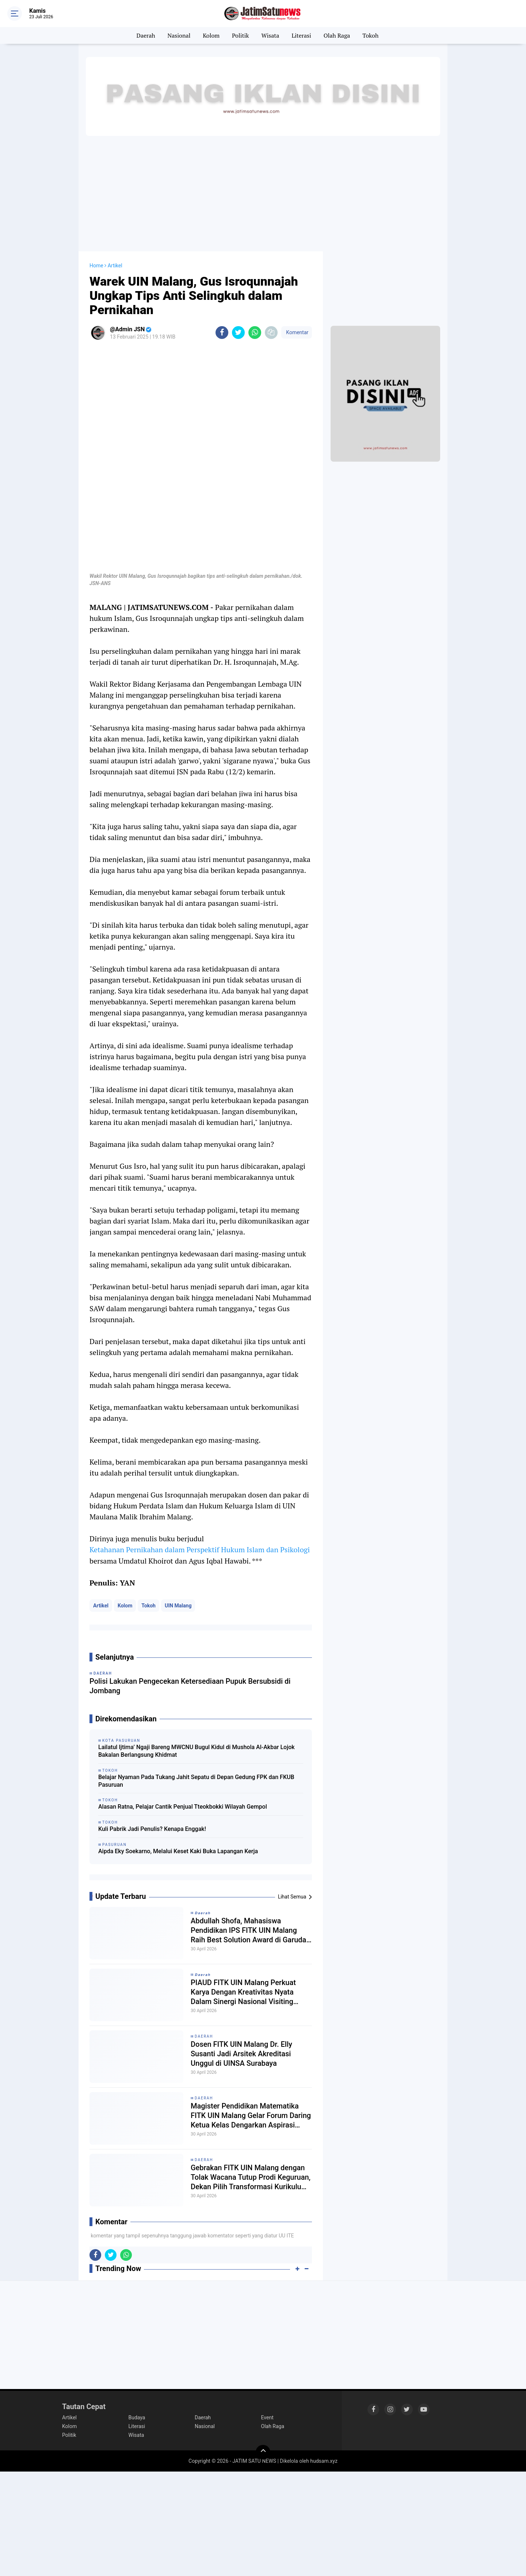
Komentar (296, 332)
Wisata (270, 35)
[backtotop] (263, 2452)
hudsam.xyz (324, 2461)
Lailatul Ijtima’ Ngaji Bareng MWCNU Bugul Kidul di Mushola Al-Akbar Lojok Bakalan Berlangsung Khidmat (196, 1751)
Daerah (146, 35)
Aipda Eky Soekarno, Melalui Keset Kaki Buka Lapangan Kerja (178, 1851)
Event (267, 2417)
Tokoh (370, 35)
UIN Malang (178, 1605)
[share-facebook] (222, 332)
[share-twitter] (238, 332)
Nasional (179, 35)
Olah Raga (337, 35)
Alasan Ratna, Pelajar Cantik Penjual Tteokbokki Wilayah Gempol (182, 1806)
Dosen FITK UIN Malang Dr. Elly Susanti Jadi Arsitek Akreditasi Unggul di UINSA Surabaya (241, 2054)
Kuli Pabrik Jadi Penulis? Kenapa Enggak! (152, 1828)
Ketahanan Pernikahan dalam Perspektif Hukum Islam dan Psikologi (199, 1549)
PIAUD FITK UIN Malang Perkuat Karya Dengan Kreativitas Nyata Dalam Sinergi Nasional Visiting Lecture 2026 (243, 1992)
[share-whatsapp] (254, 332)
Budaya (137, 2417)
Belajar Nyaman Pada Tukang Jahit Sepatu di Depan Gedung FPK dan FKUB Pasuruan (196, 1781)
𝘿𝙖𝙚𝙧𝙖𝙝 (203, 1913)
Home (96, 265)
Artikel (100, 1605)
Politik (240, 35)
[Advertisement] (263, 193)
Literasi (301, 35)
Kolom (211, 35)
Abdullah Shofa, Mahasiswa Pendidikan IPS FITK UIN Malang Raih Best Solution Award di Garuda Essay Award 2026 (248, 1930)
